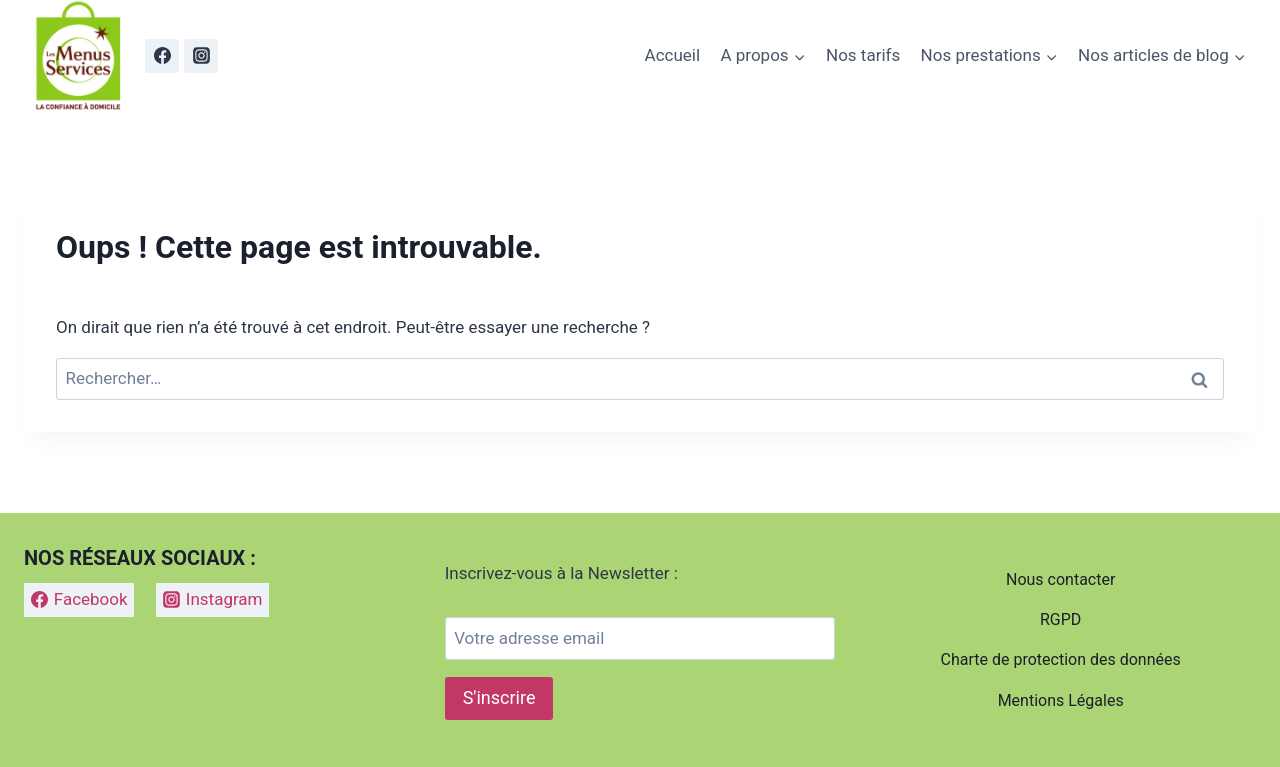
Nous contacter (1060, 579)
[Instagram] (201, 56)
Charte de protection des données (1061, 659)
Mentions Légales (1061, 700)
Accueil (673, 55)
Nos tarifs (863, 55)
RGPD (1060, 619)
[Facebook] (162, 56)
